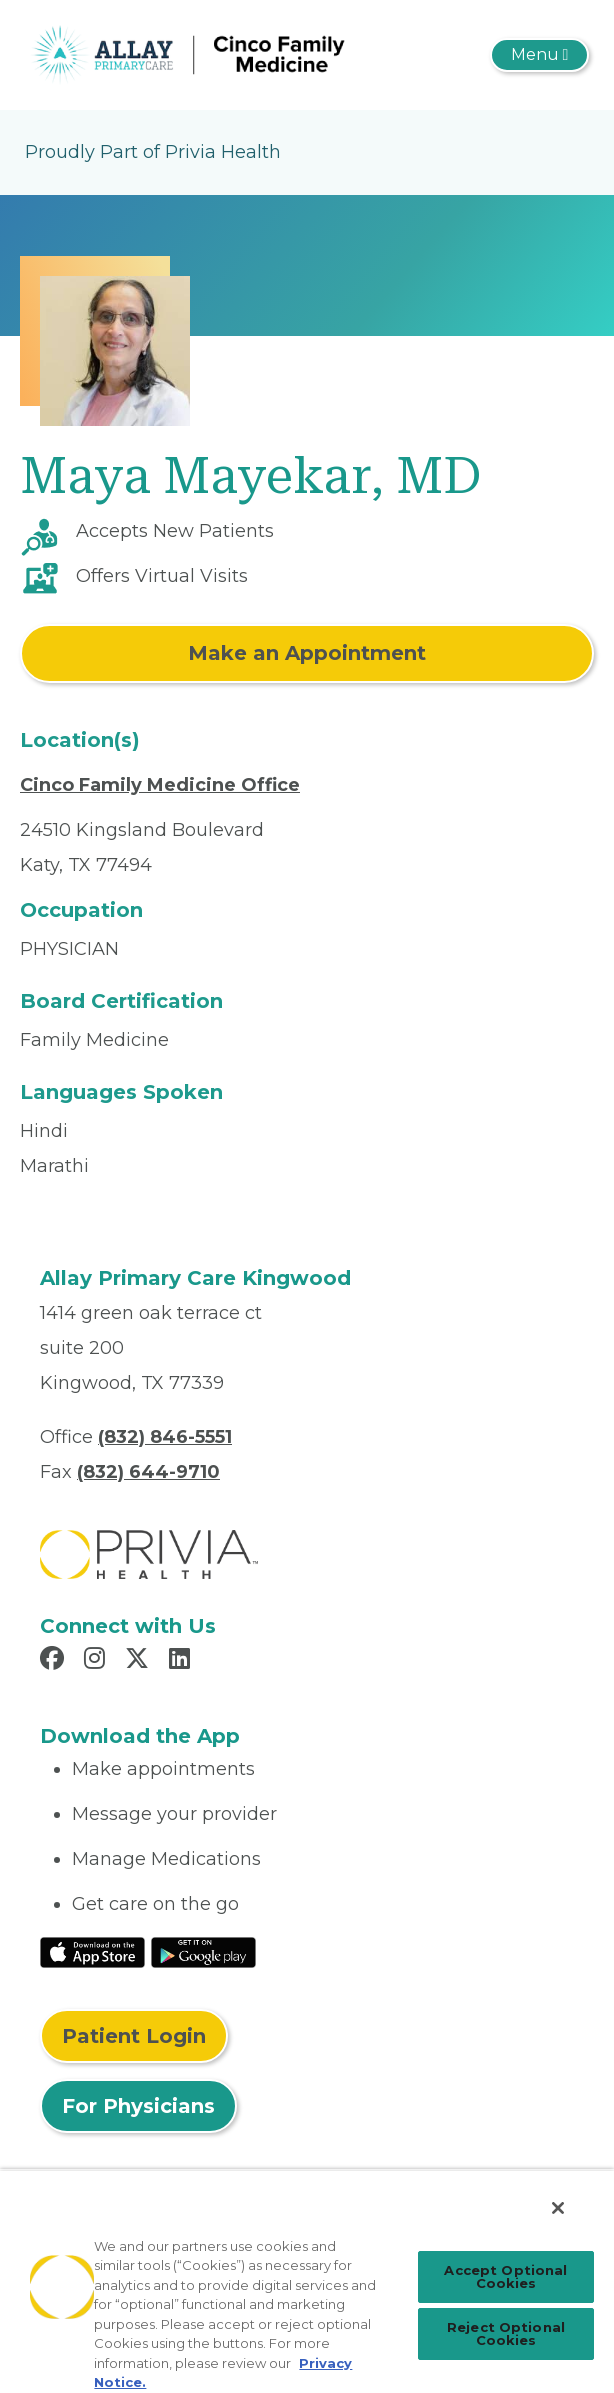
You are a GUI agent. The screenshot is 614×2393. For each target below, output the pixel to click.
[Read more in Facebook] (55, 1661)
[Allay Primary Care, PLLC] (205, 54)
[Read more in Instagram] (97, 1661)
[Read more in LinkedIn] (182, 1661)
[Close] (558, 2208)
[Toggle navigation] (539, 55)
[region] (307, 2281)
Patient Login (134, 2036)
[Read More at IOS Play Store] (92, 1951)
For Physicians (138, 2106)
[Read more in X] (140, 1661)
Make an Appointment (307, 653)
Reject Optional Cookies (506, 2333)
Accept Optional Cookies (505, 2276)
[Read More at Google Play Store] (203, 1951)
